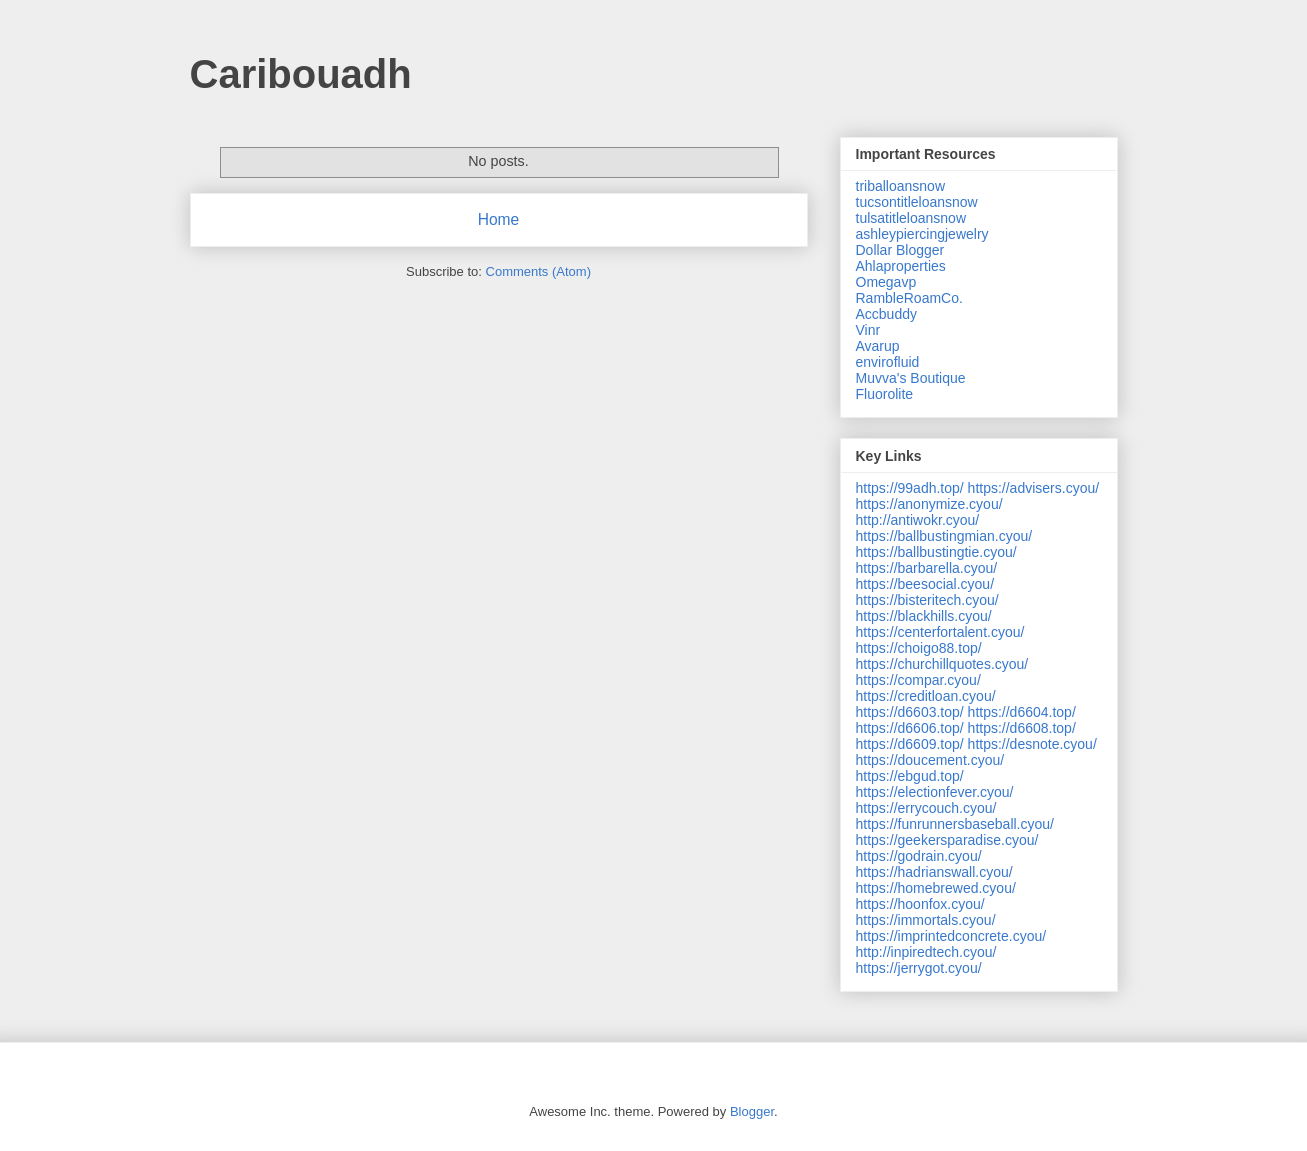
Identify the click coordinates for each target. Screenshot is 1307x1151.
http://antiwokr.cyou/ (918, 520)
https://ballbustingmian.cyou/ (944, 536)
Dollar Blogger (900, 250)
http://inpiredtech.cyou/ (926, 952)
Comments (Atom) (538, 271)
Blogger (752, 1111)
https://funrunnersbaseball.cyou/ (955, 824)
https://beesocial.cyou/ (925, 584)
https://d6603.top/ (910, 712)
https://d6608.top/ (1022, 728)
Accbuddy (886, 314)
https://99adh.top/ (910, 488)
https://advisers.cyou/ (1034, 488)
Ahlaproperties (901, 266)
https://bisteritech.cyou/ (927, 600)
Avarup (878, 346)
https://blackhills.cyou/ (924, 616)
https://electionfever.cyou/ (935, 792)
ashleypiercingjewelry (922, 234)
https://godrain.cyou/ (919, 856)
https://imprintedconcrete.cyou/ (951, 936)
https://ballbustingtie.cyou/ (936, 552)
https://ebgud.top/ (910, 776)
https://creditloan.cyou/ (926, 696)
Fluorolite (885, 394)
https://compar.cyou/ (918, 680)
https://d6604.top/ (1022, 712)
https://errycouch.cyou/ (926, 808)
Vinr (868, 330)
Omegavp (886, 282)
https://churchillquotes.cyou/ (942, 664)
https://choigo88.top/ (919, 648)
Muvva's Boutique (911, 378)
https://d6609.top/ (910, 744)
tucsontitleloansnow (917, 202)
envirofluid (888, 362)
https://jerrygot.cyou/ (919, 968)
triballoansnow (901, 186)
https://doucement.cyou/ (930, 760)
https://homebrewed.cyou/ (936, 888)
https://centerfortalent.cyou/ (940, 632)
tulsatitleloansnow (911, 218)
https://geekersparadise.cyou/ (947, 840)
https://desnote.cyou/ (1032, 744)
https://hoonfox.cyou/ (920, 904)
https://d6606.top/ (910, 728)
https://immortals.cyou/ (926, 920)
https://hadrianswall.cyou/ (934, 872)
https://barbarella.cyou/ (927, 568)
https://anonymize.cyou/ (929, 504)
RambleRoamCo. (909, 298)
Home (499, 219)
